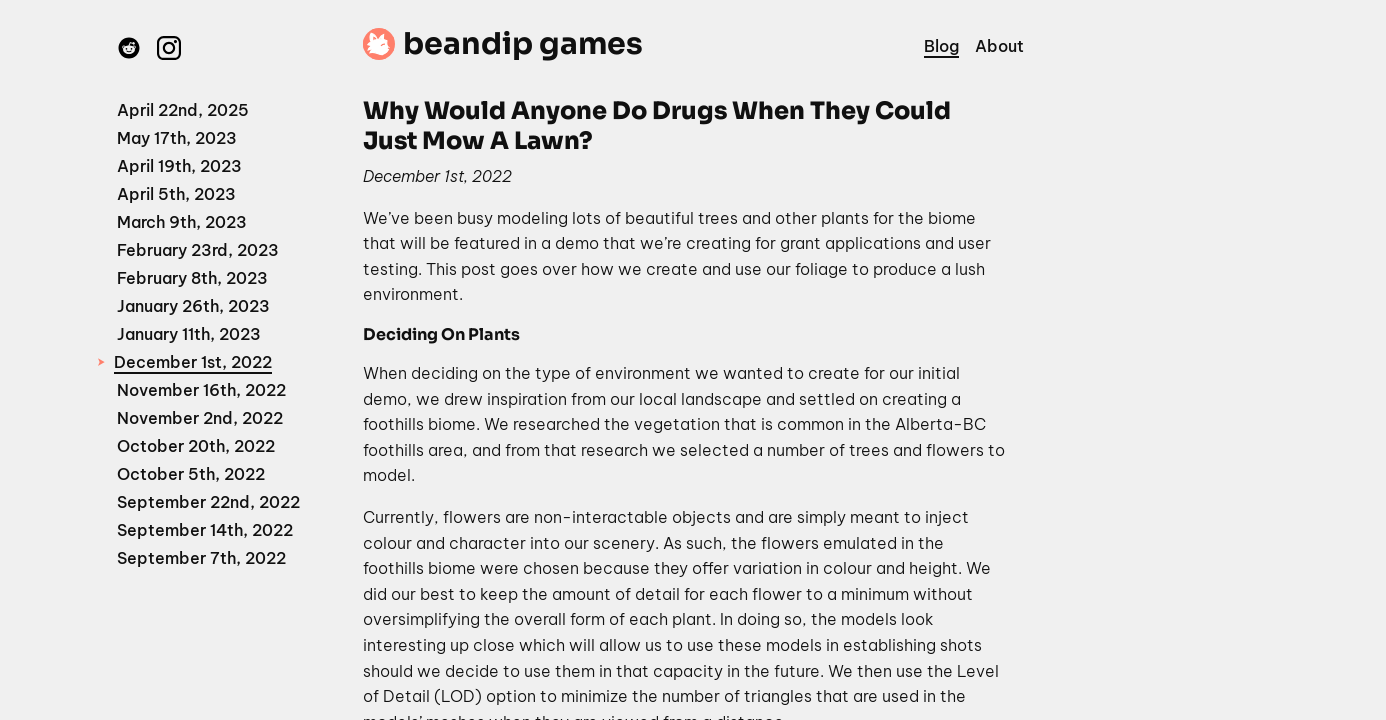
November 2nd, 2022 (200, 418)
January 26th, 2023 (193, 306)
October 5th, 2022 (191, 474)
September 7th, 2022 (201, 558)
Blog (941, 46)
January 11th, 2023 (189, 334)
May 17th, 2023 (177, 138)
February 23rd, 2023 (198, 250)
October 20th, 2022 (196, 446)
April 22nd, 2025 (183, 110)
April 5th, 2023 (176, 194)
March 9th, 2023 (182, 222)
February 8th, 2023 (192, 278)
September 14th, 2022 (205, 530)
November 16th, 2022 (201, 390)
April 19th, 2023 (179, 166)
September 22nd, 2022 (208, 502)
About (999, 46)
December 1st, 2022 (193, 362)
